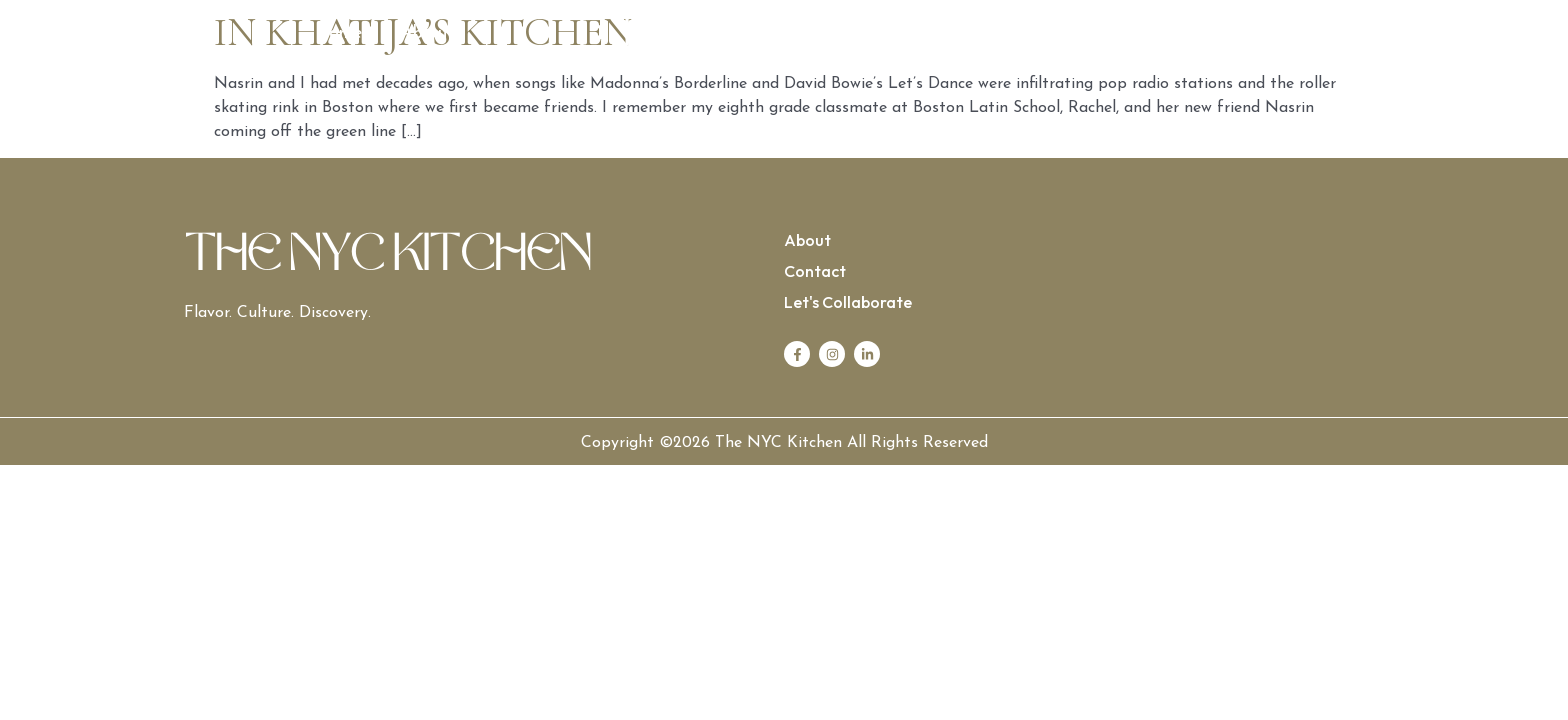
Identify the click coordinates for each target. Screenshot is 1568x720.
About (425, 33)
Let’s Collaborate (1225, 33)
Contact (1087, 33)
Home (338, 33)
